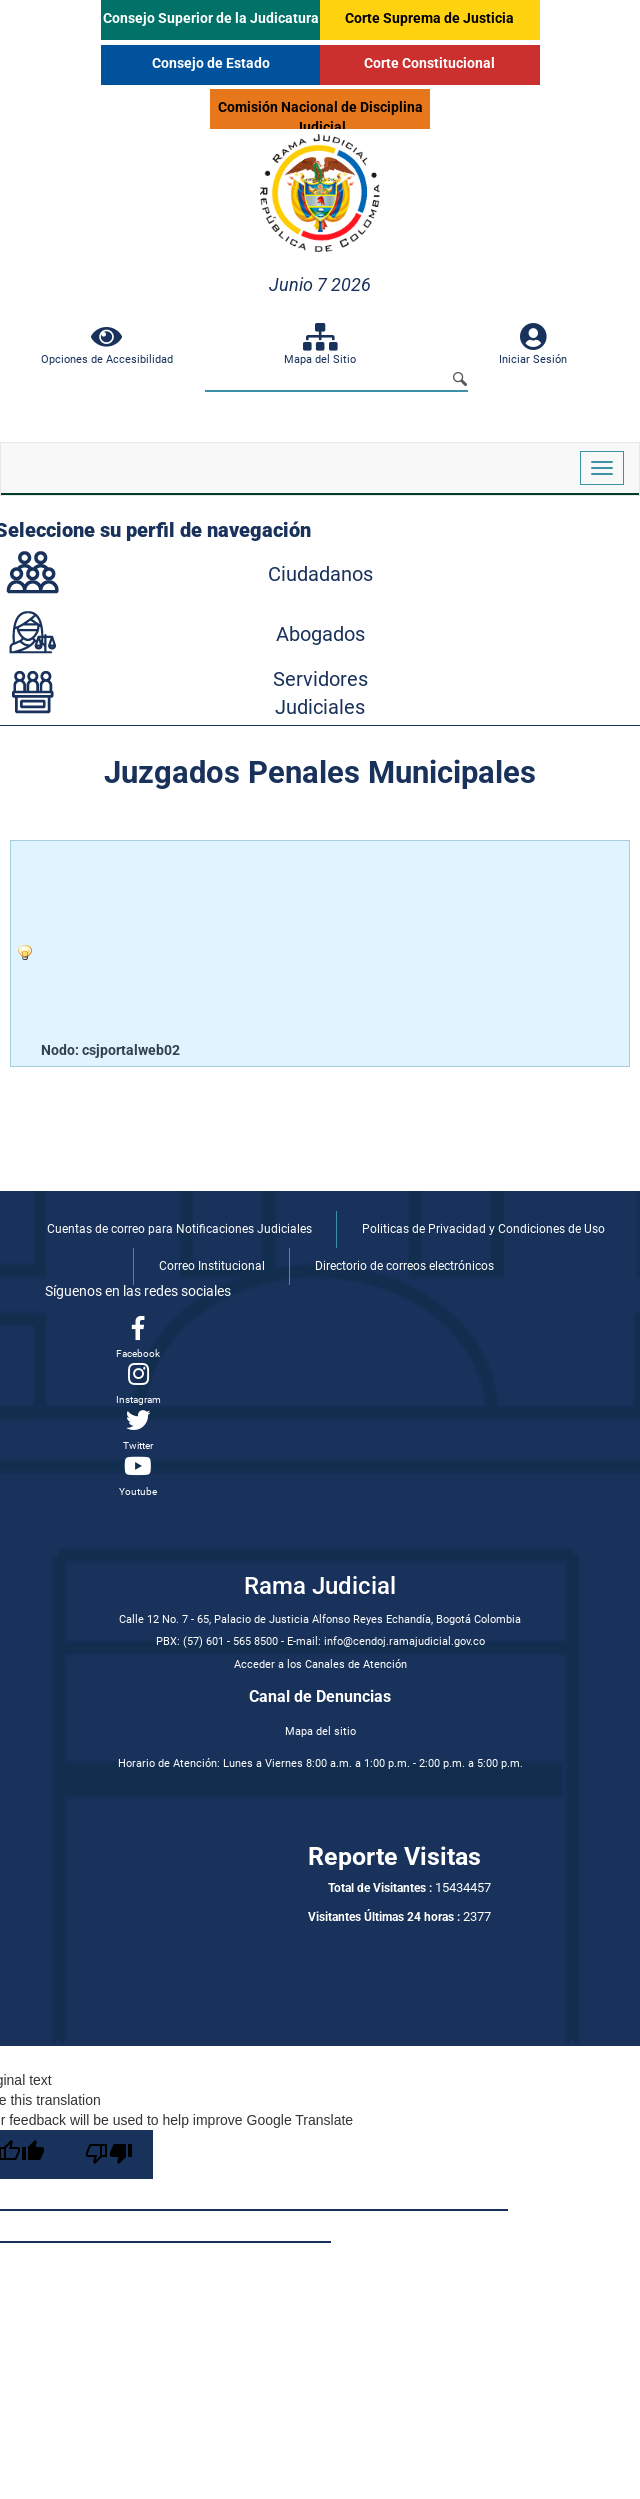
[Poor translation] (109, 2154)
